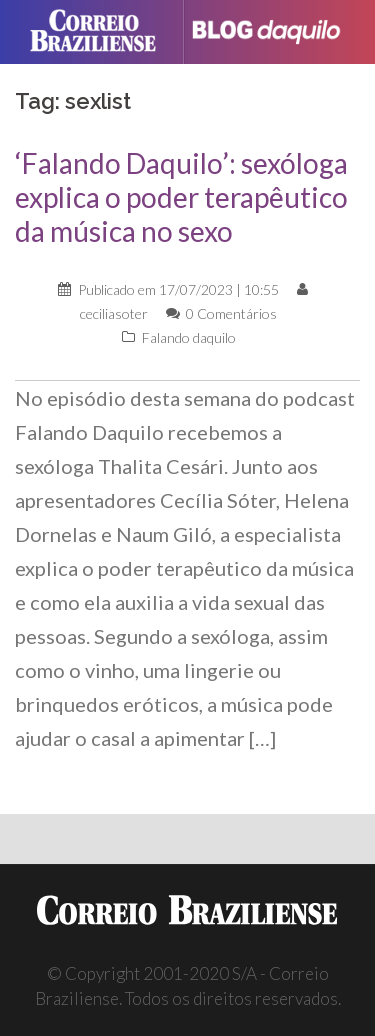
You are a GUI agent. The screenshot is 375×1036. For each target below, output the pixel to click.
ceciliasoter (114, 313)
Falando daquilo (189, 337)
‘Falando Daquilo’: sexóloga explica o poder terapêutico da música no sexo (181, 197)
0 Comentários (231, 313)
